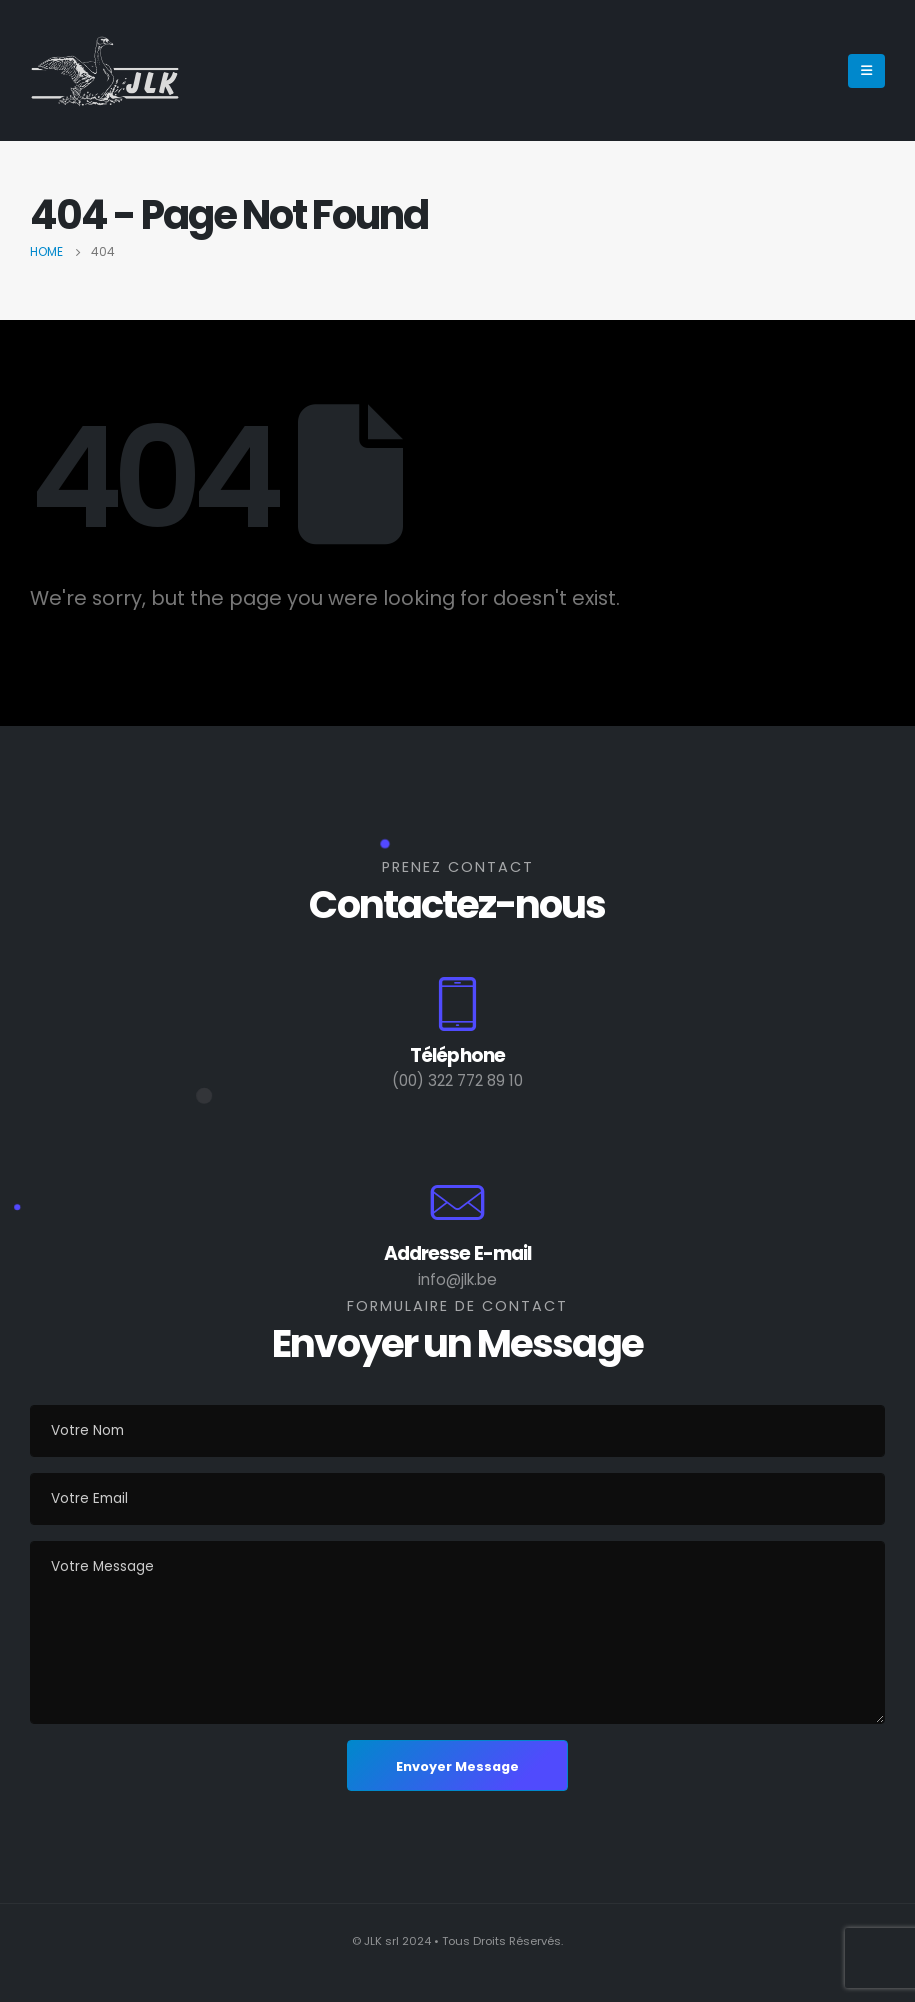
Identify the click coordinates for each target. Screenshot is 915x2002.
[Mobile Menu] (866, 71)
